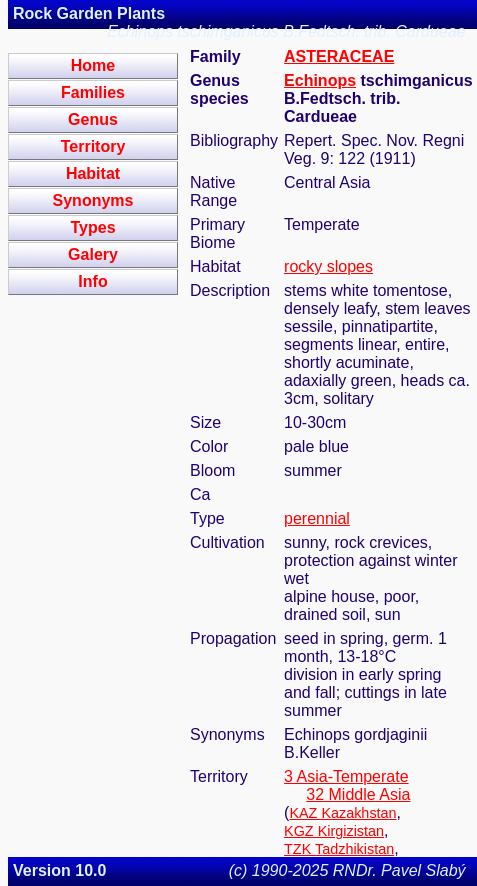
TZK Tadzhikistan (339, 849)
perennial (317, 518)
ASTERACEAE (339, 56)
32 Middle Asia (358, 794)
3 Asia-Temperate (346, 776)
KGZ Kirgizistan (334, 831)
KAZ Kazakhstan (342, 813)
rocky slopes (328, 266)
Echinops (320, 80)
